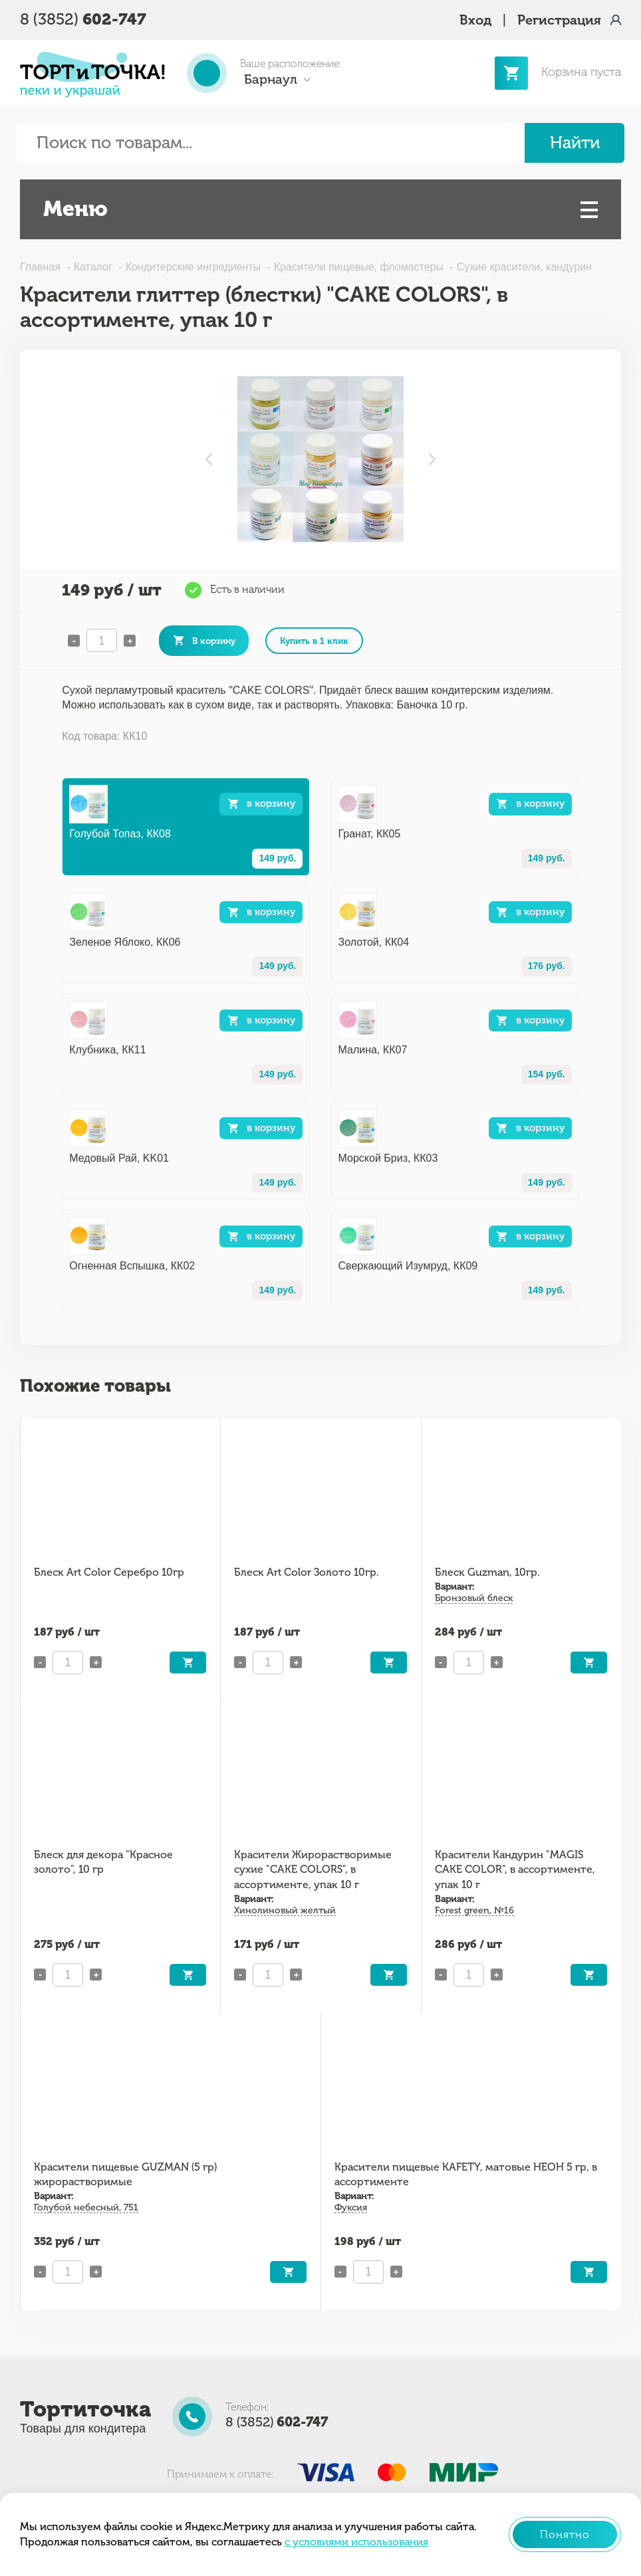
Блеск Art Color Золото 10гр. (306, 1572)
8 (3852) (83, 19)
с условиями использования (356, 2541)
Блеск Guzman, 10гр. (487, 1572)
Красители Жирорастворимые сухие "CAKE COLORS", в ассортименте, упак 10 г (313, 1869)
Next (432, 459)
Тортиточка (85, 2409)
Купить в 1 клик (314, 640)
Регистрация (559, 20)
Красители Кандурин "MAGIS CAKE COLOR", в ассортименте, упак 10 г (515, 1869)
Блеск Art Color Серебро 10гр (109, 1572)
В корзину (213, 640)
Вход (475, 20)
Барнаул (270, 79)
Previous (209, 459)
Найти (575, 142)
